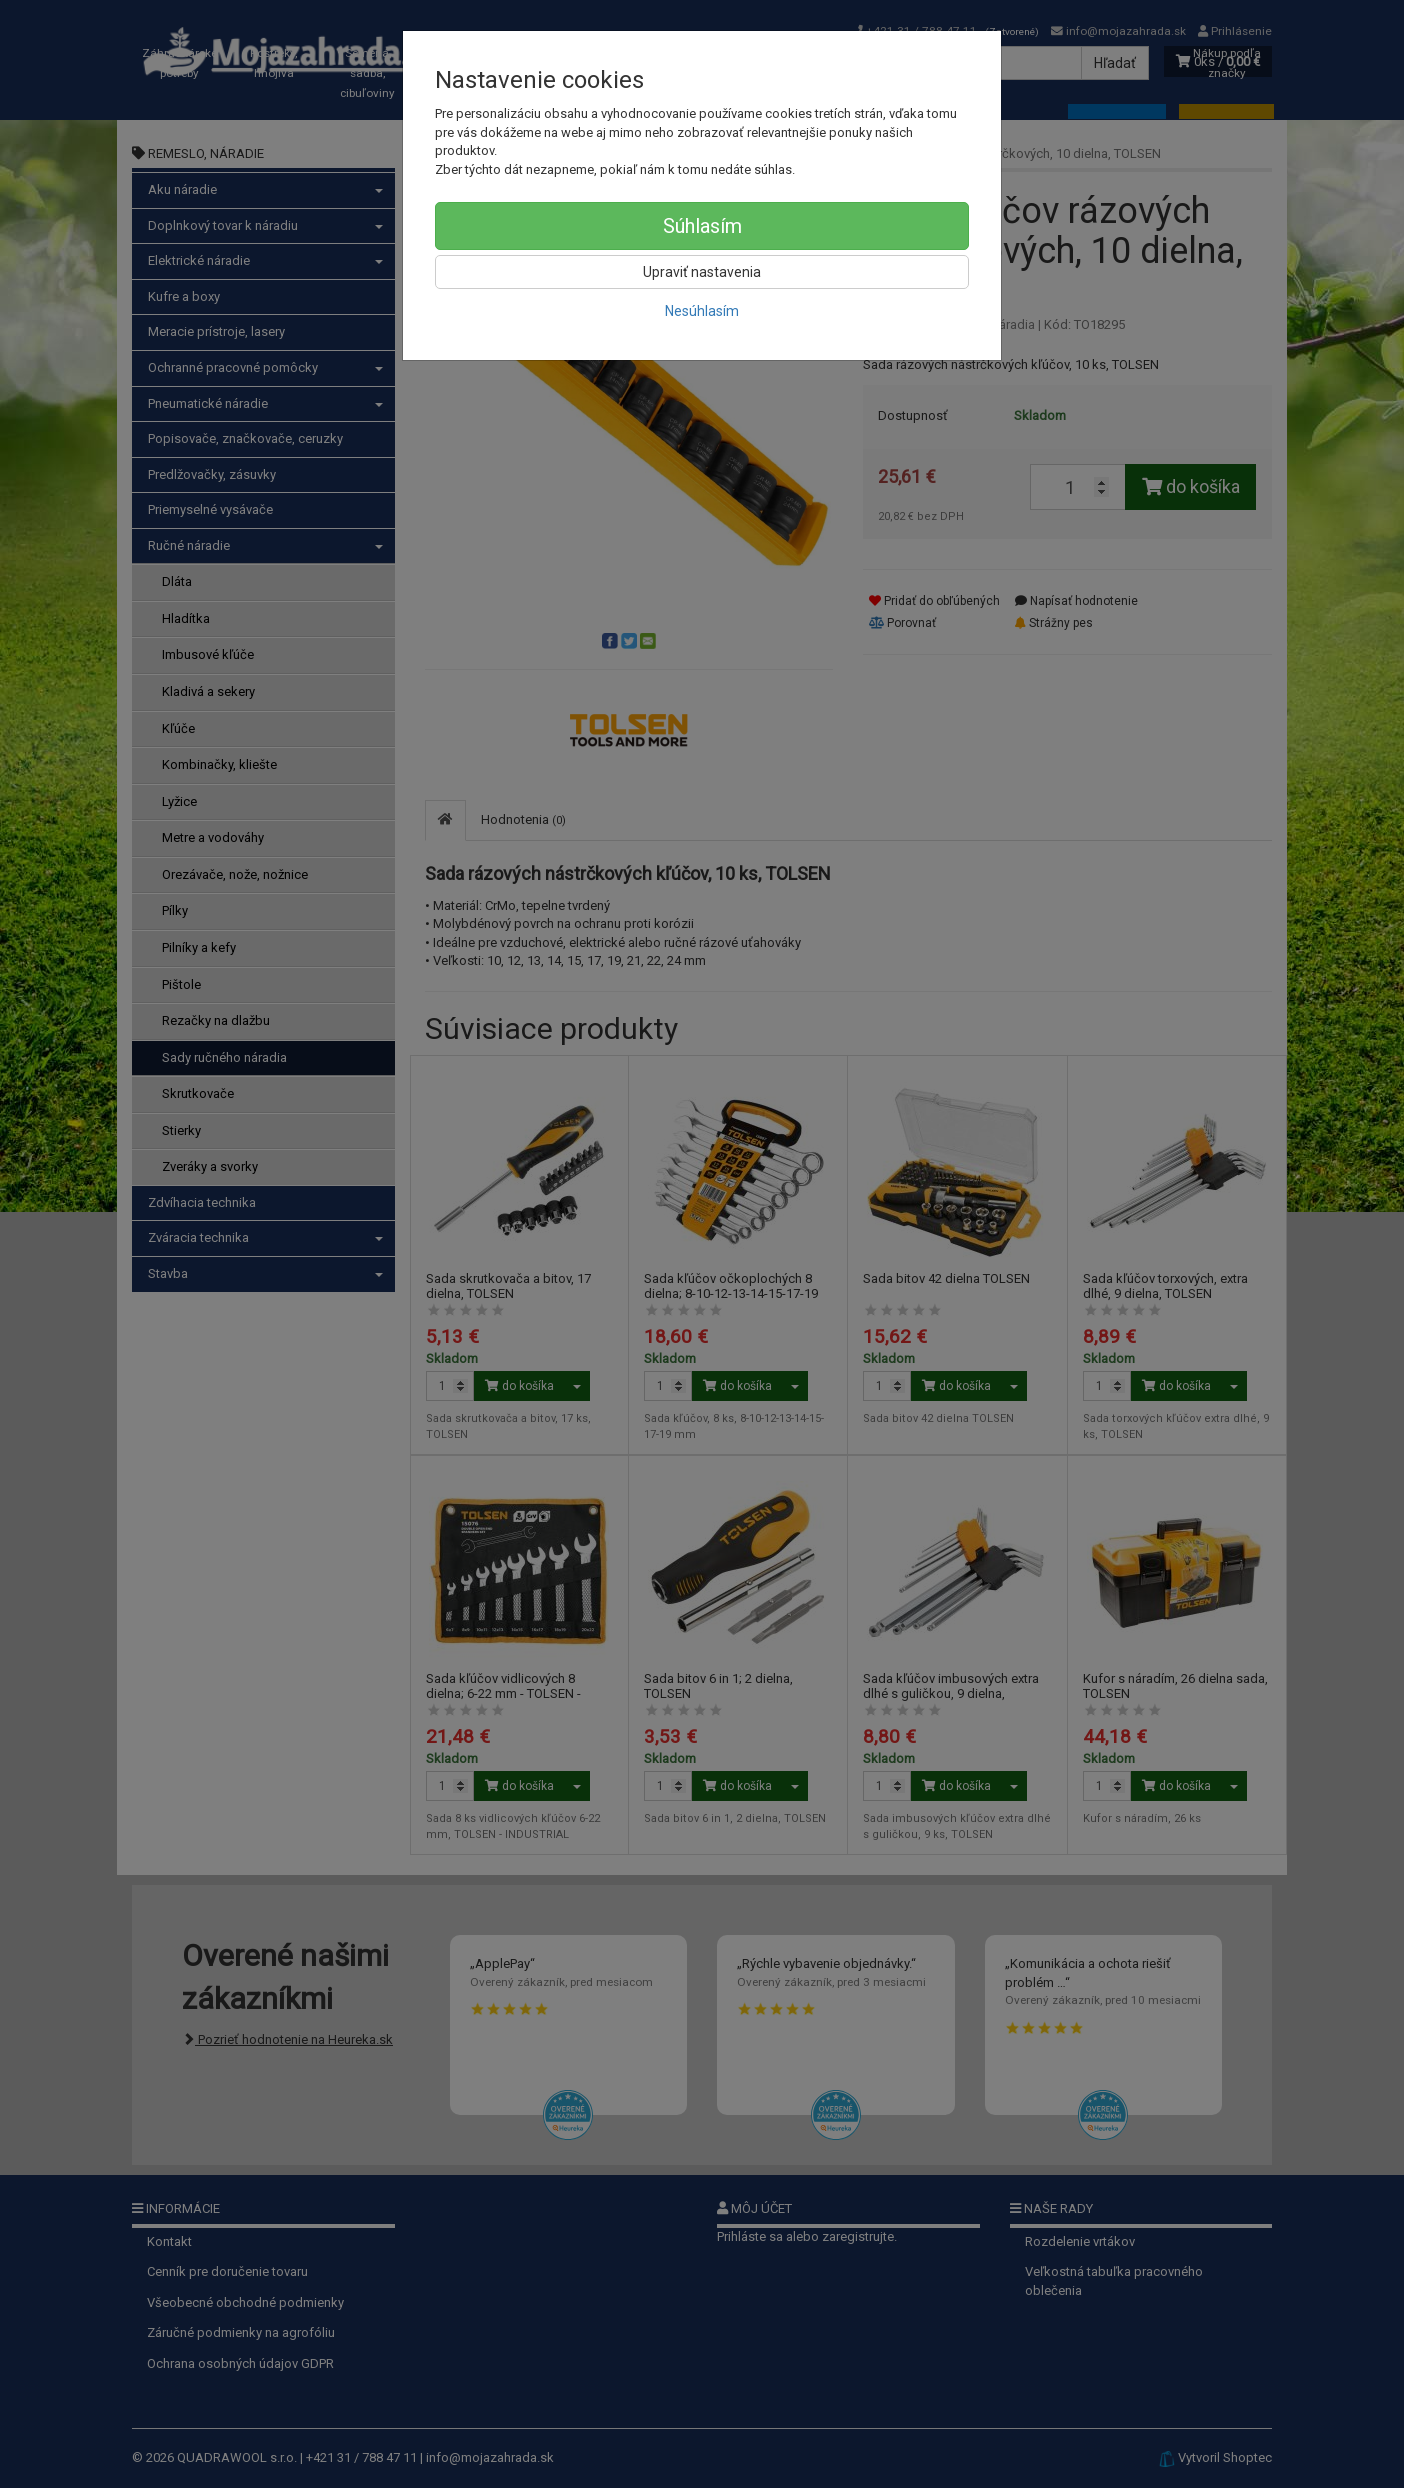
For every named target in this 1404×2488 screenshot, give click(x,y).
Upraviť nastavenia (702, 272)
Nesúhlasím (702, 311)
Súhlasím (702, 226)
